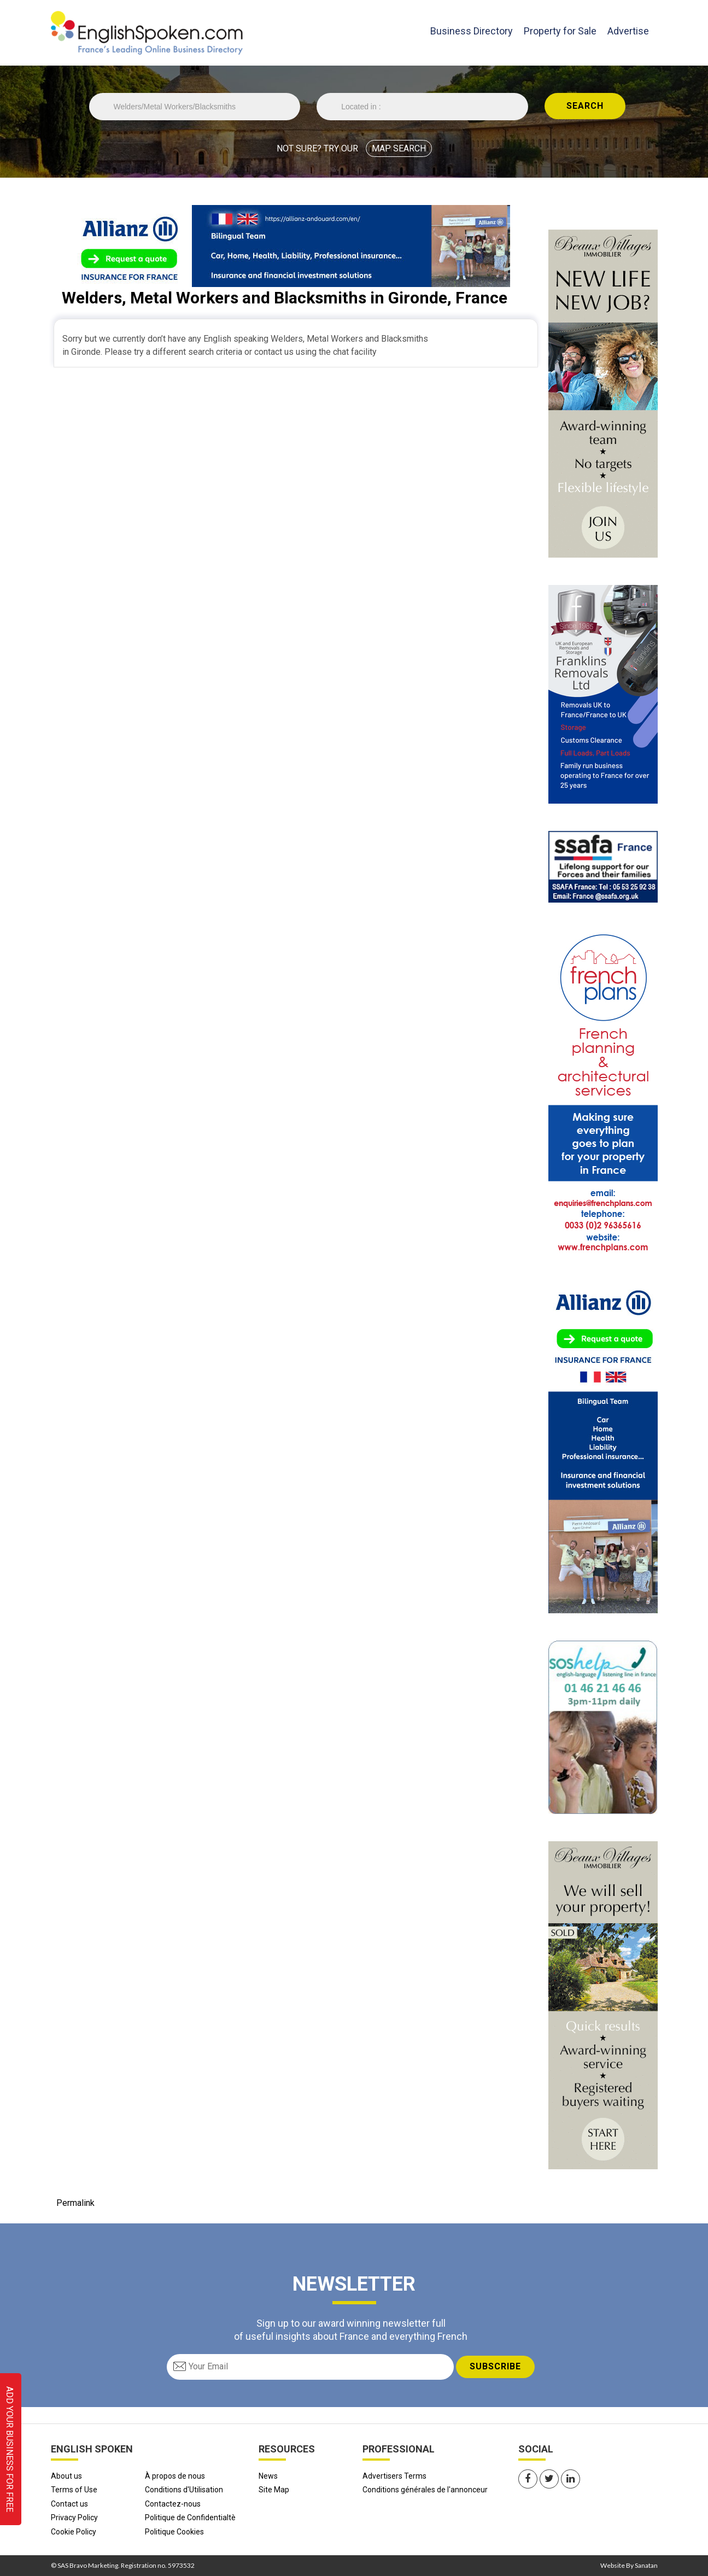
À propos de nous (175, 2476)
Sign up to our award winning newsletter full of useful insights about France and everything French (350, 2329)
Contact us (69, 2503)
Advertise (628, 31)
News (268, 2476)
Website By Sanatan (629, 2565)
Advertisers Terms (394, 2476)
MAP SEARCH (399, 148)
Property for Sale (560, 31)
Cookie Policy (73, 2531)
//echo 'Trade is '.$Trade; (195, 106)
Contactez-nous (173, 2503)
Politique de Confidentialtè (190, 2517)
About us (66, 2476)
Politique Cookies (174, 2531)
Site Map (274, 2489)
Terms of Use (74, 2489)
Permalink (75, 2203)
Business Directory (471, 30)
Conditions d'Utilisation (184, 2489)
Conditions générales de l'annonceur (425, 2489)
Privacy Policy (74, 2517)
